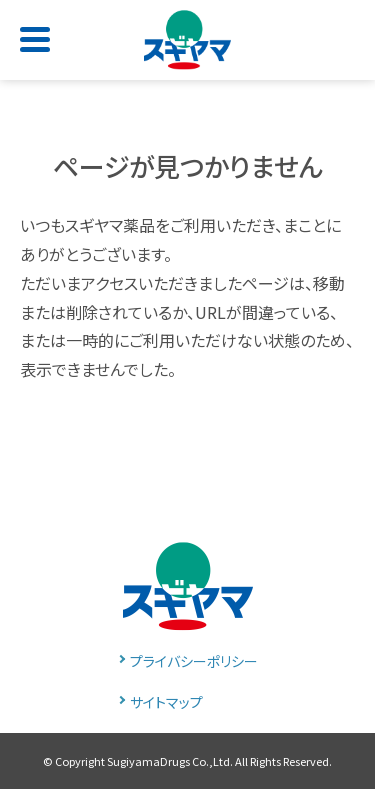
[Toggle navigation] (39, 33)
